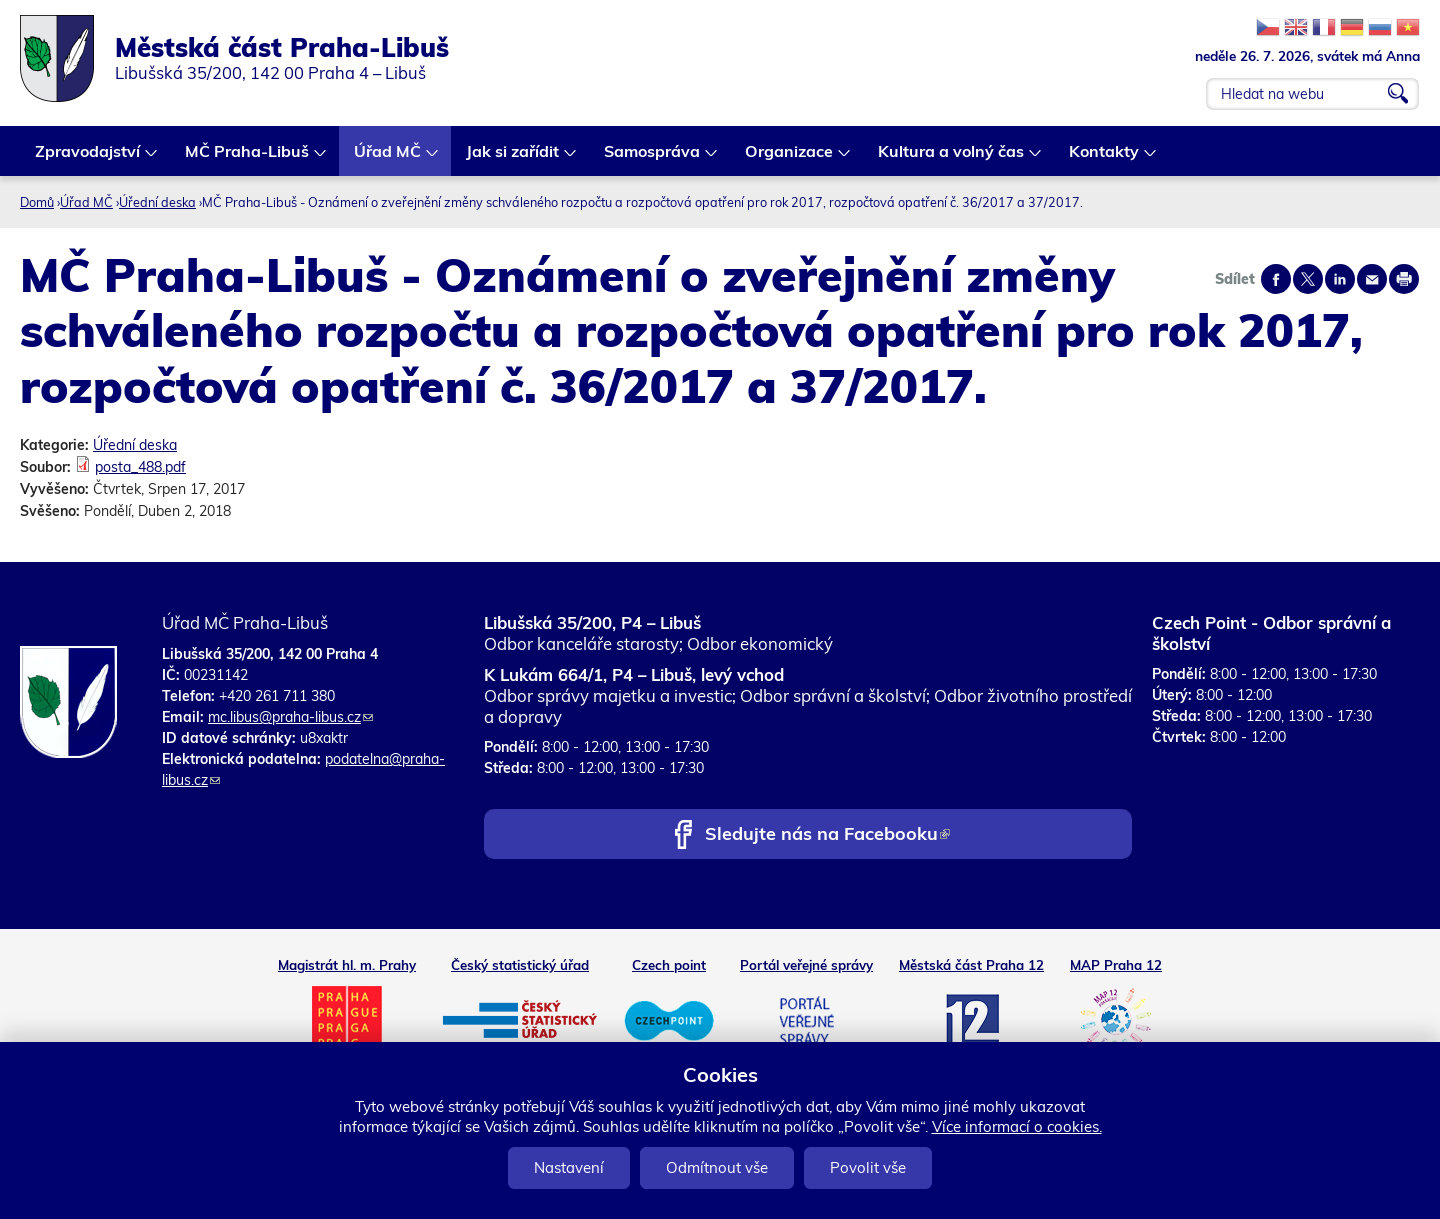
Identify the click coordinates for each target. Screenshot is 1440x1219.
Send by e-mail (1372, 279)
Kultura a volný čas (952, 158)
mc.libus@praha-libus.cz (290, 717)
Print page (1404, 279)
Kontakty (1105, 158)
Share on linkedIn (1340, 279)
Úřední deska (157, 202)
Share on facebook (1276, 279)
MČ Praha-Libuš (248, 158)
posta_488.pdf (140, 467)
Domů (37, 202)
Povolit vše (868, 1167)
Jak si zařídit (513, 158)
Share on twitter (1308, 279)
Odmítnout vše (717, 1167)
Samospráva (653, 158)
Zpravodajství (88, 158)
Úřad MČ (388, 158)
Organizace (790, 158)
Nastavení (569, 1167)
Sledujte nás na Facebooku (827, 835)
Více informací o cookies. (1017, 1126)
